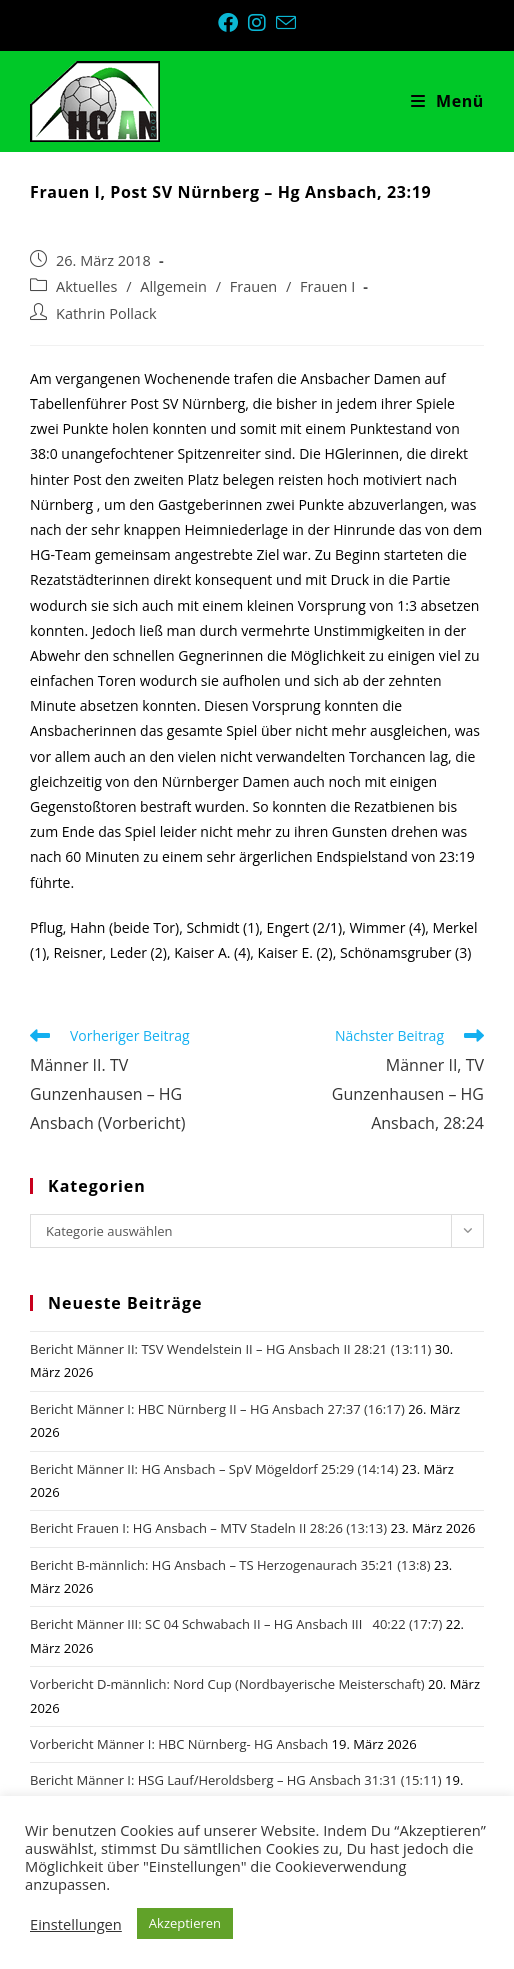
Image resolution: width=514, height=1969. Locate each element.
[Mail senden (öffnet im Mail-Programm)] (286, 22)
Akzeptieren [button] (185, 1923)
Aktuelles (86, 286)
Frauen (253, 286)
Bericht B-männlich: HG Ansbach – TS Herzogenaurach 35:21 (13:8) (230, 1565)
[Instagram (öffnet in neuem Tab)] (262, 23)
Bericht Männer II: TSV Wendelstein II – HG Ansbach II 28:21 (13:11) (230, 1349)
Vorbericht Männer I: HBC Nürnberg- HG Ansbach (179, 1744)
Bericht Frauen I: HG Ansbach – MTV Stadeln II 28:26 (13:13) (208, 1528)
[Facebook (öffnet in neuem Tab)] (233, 23)
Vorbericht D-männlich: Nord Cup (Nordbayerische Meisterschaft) (227, 1684)
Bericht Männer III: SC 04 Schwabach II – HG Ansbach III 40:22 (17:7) (236, 1624)
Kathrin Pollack (106, 313)
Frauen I (327, 286)
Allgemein (173, 286)
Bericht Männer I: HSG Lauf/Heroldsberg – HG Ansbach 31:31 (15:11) (236, 1780)
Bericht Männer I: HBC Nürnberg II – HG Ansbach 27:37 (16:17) (217, 1409)
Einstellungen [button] (76, 1924)
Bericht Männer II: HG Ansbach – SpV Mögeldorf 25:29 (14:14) (214, 1469)
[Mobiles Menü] (447, 101)
